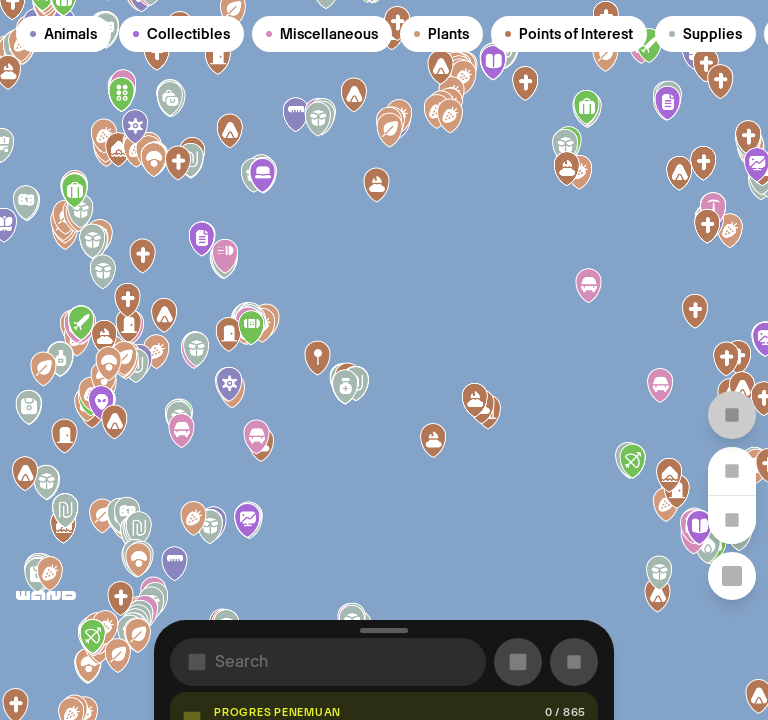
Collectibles (181, 34)
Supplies (705, 34)
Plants (441, 34)
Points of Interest (569, 34)
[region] (384, 360)
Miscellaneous (322, 34)
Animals (63, 34)
